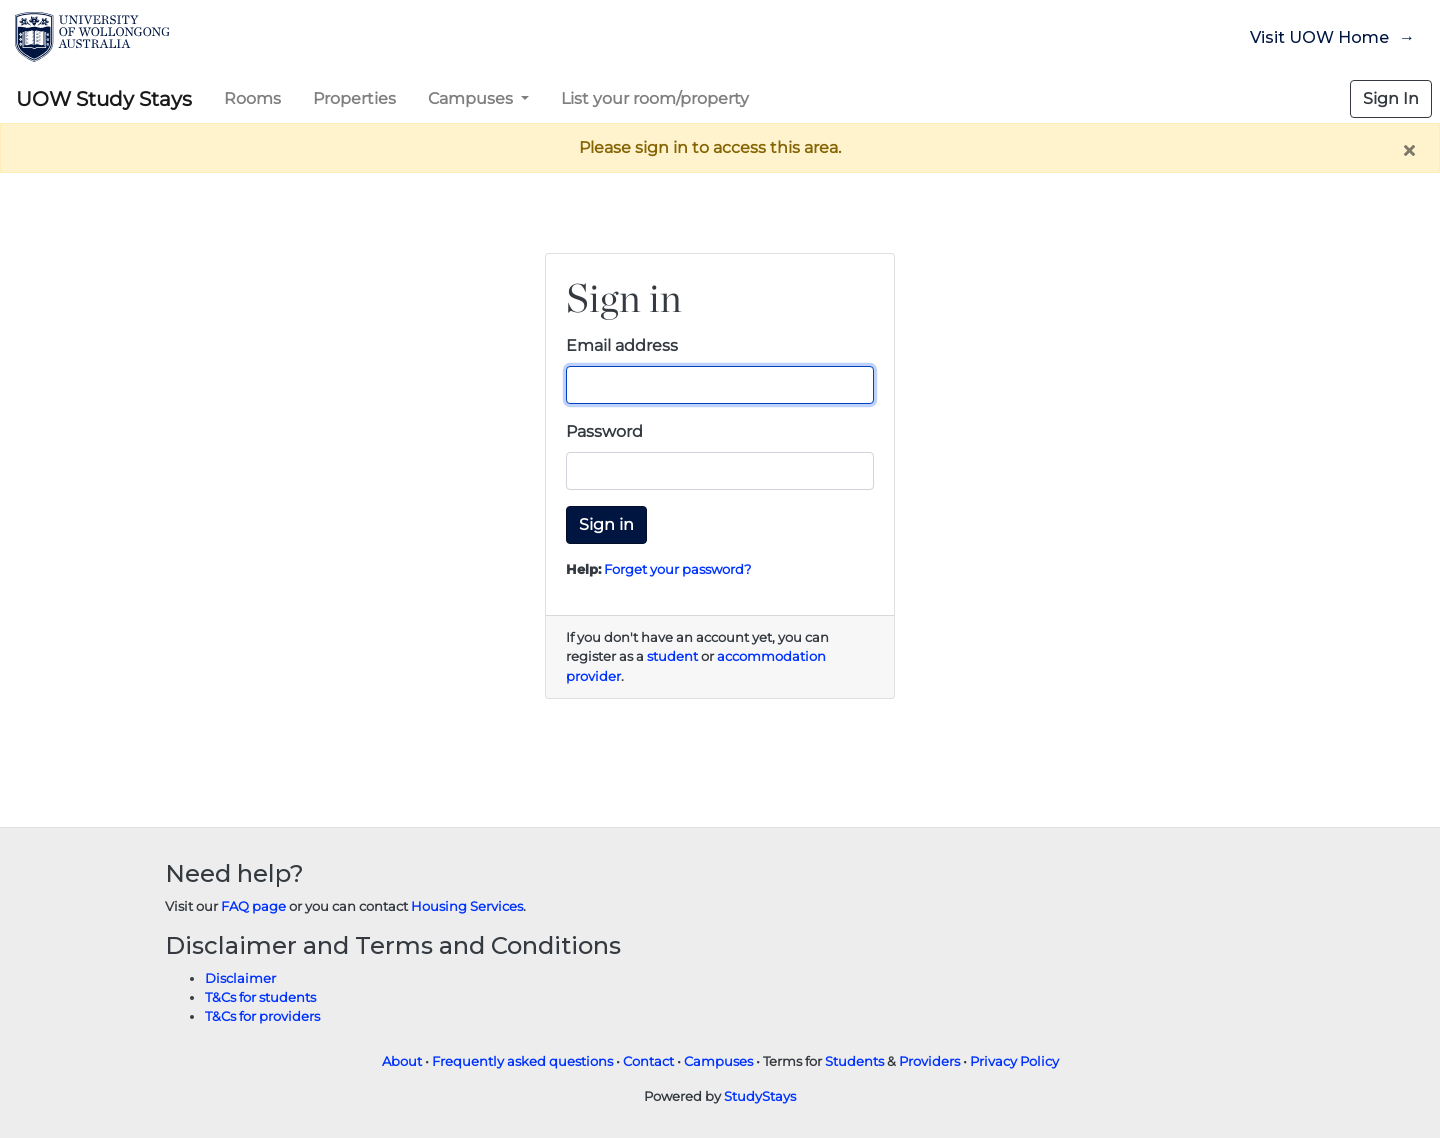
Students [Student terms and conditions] (854, 1061)
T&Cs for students (260, 997)
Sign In (1391, 98)
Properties (354, 98)
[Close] (1409, 150)
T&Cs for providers (262, 1016)
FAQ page (253, 906)
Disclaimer (240, 978)
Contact (648, 1061)
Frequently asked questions (522, 1061)
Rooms (252, 98)
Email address (622, 345)
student (672, 656)
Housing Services (467, 906)
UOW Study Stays (104, 99)
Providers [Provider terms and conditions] (929, 1061)
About (402, 1061)
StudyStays (760, 1096)
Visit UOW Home (1319, 37)
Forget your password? (677, 569)
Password (604, 431)
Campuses (718, 1061)
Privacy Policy (1014, 1061)
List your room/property (655, 98)
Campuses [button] (472, 98)
